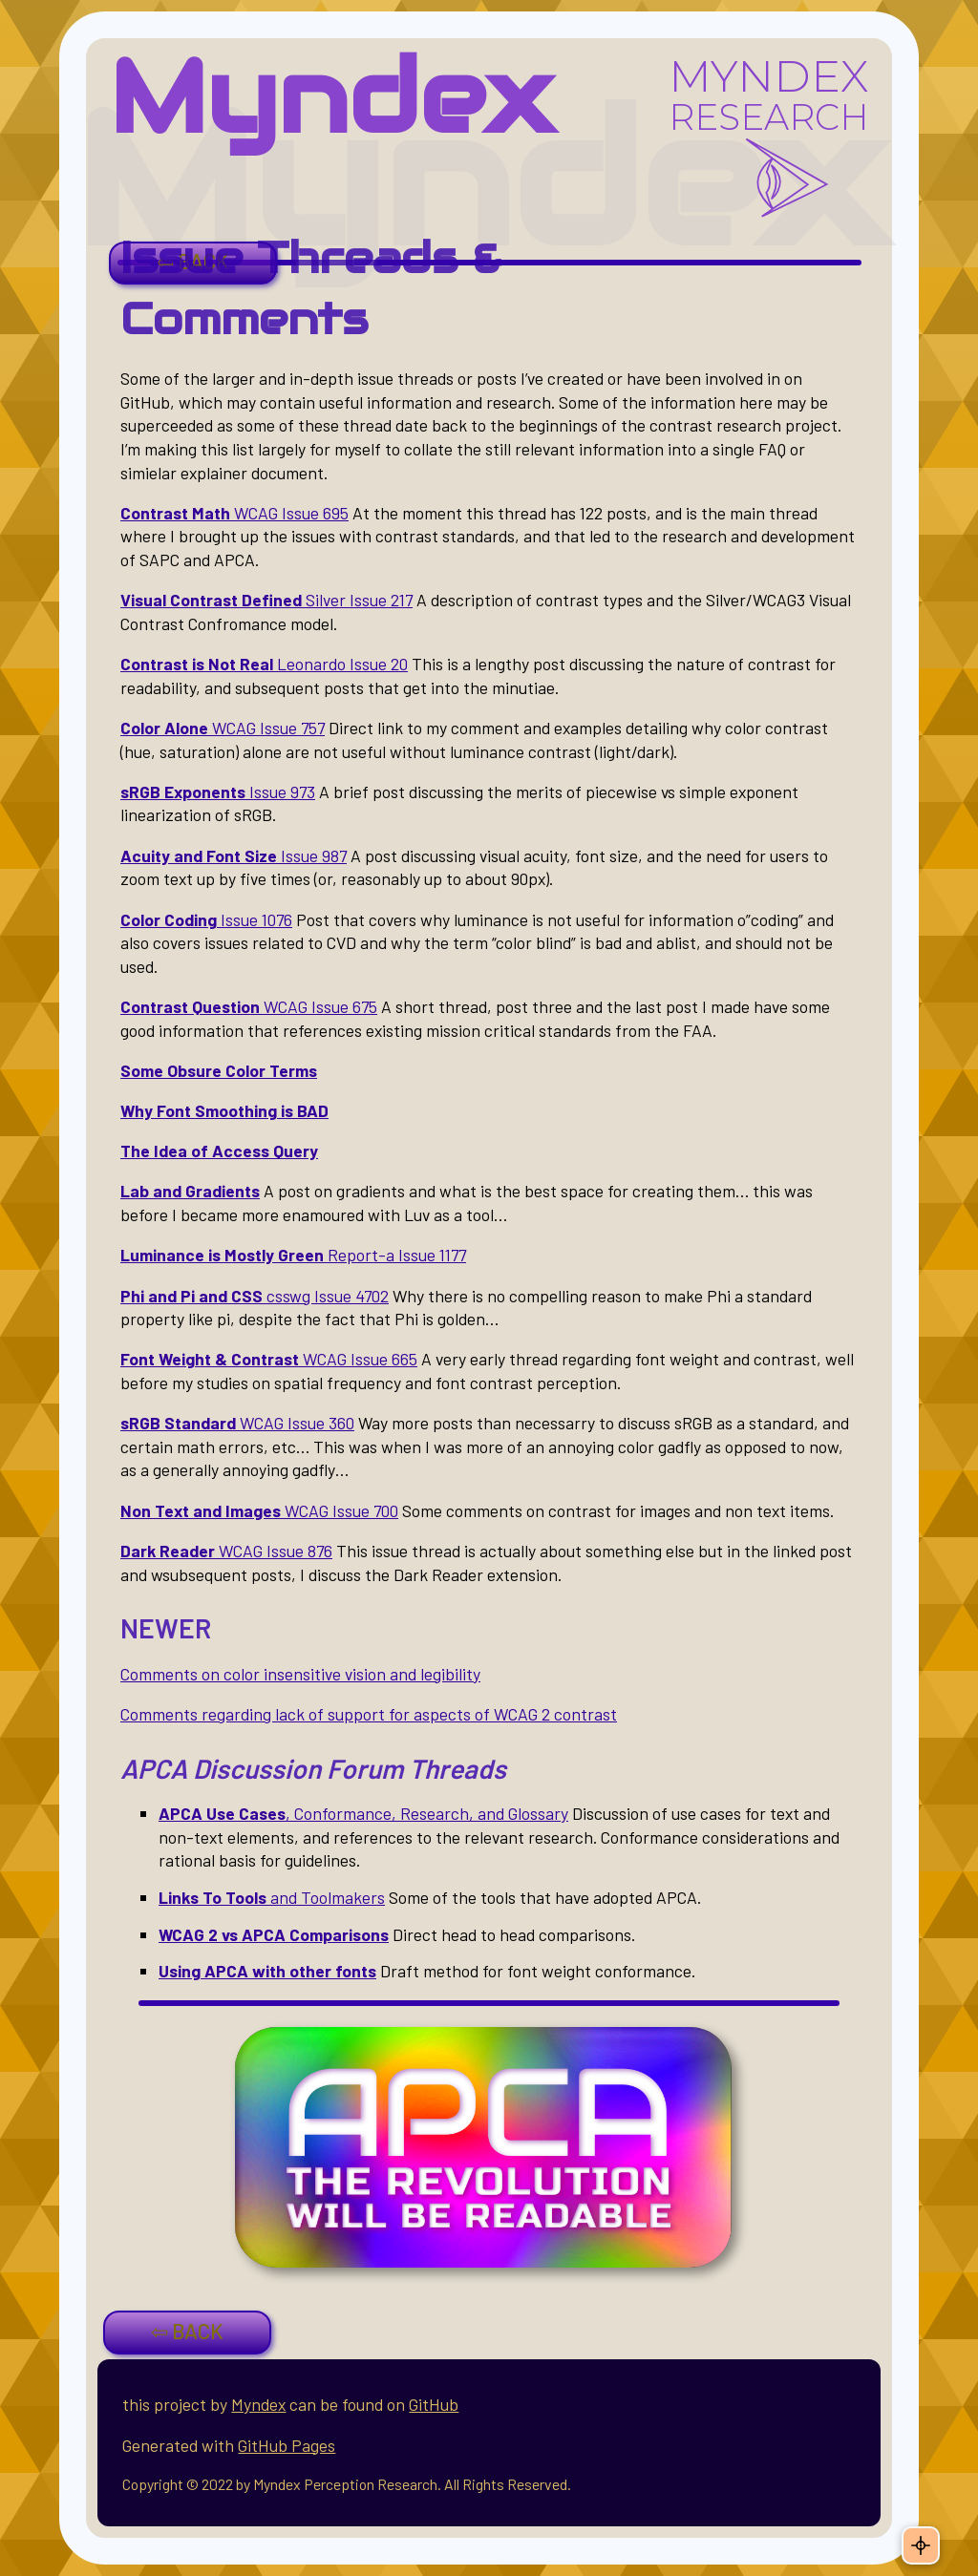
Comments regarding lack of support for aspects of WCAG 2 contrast (368, 1713)
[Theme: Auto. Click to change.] (921, 2545)
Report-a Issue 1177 (293, 1254)
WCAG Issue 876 (226, 1550)
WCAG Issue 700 (259, 1510)
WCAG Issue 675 (248, 1006)
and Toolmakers (272, 1897)
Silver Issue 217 (266, 599)
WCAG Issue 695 (234, 512)
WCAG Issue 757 (222, 727)
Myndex (331, 96)
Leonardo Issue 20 (264, 663)
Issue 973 (217, 791)
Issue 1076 (206, 919)
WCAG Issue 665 (268, 1358)
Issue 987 (233, 855)
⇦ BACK (187, 2330)
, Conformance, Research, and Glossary (363, 1813)
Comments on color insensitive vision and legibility (300, 1673)
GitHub (433, 2404)
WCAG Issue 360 (237, 1422)
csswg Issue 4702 (254, 1295)
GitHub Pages (286, 2445)
